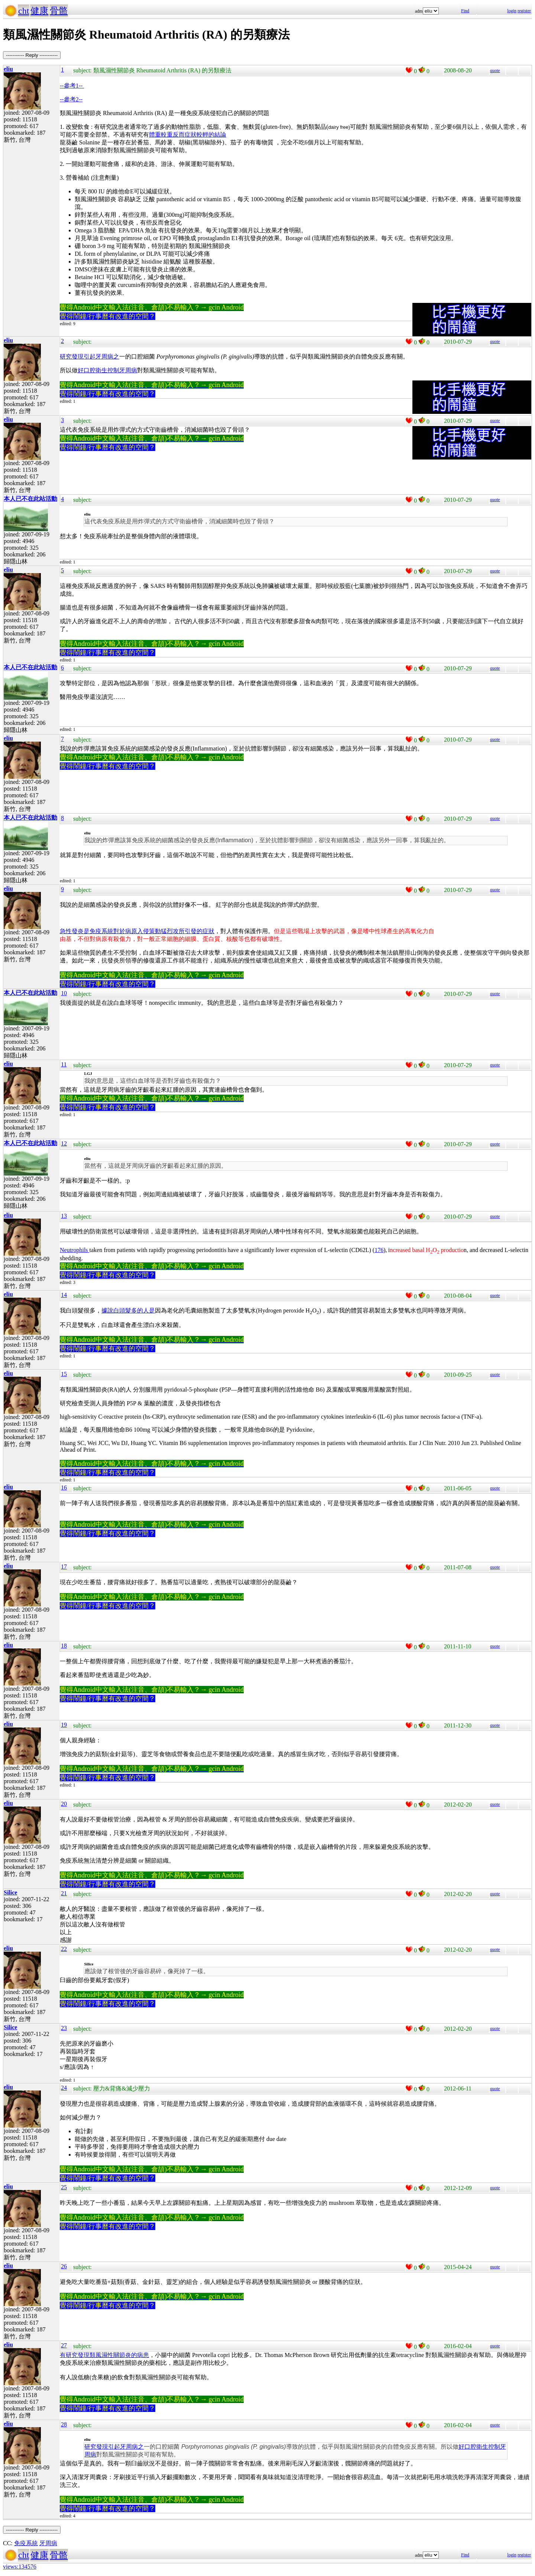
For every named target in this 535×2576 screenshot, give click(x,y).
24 (64, 2088)
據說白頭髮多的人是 (128, 1310)
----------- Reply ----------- (32, 55)
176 (378, 1250)
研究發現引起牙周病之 (89, 356)
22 (64, 1949)
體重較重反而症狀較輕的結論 (187, 134)
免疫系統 (26, 2543)
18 (64, 1645)
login (511, 10)
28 (64, 2424)
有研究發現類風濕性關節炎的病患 (104, 2355)
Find (465, 10)
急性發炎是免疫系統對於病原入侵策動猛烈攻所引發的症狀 (137, 931)
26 (64, 2266)
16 (64, 1487)
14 (64, 1295)
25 (64, 2187)
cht (23, 11)
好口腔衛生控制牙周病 (107, 370)
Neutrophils (75, 1250)
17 (64, 1566)
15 (64, 1374)
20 (64, 1804)
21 (64, 1893)
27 (64, 2345)
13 (64, 1216)
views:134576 (19, 2566)
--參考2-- (71, 99)
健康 (39, 11)
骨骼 (59, 11)
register (524, 10)
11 (64, 1064)
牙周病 (48, 2543)
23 (64, 2028)
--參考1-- (72, 85)
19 (64, 1725)
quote (495, 70)
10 (64, 993)
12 (64, 1143)
